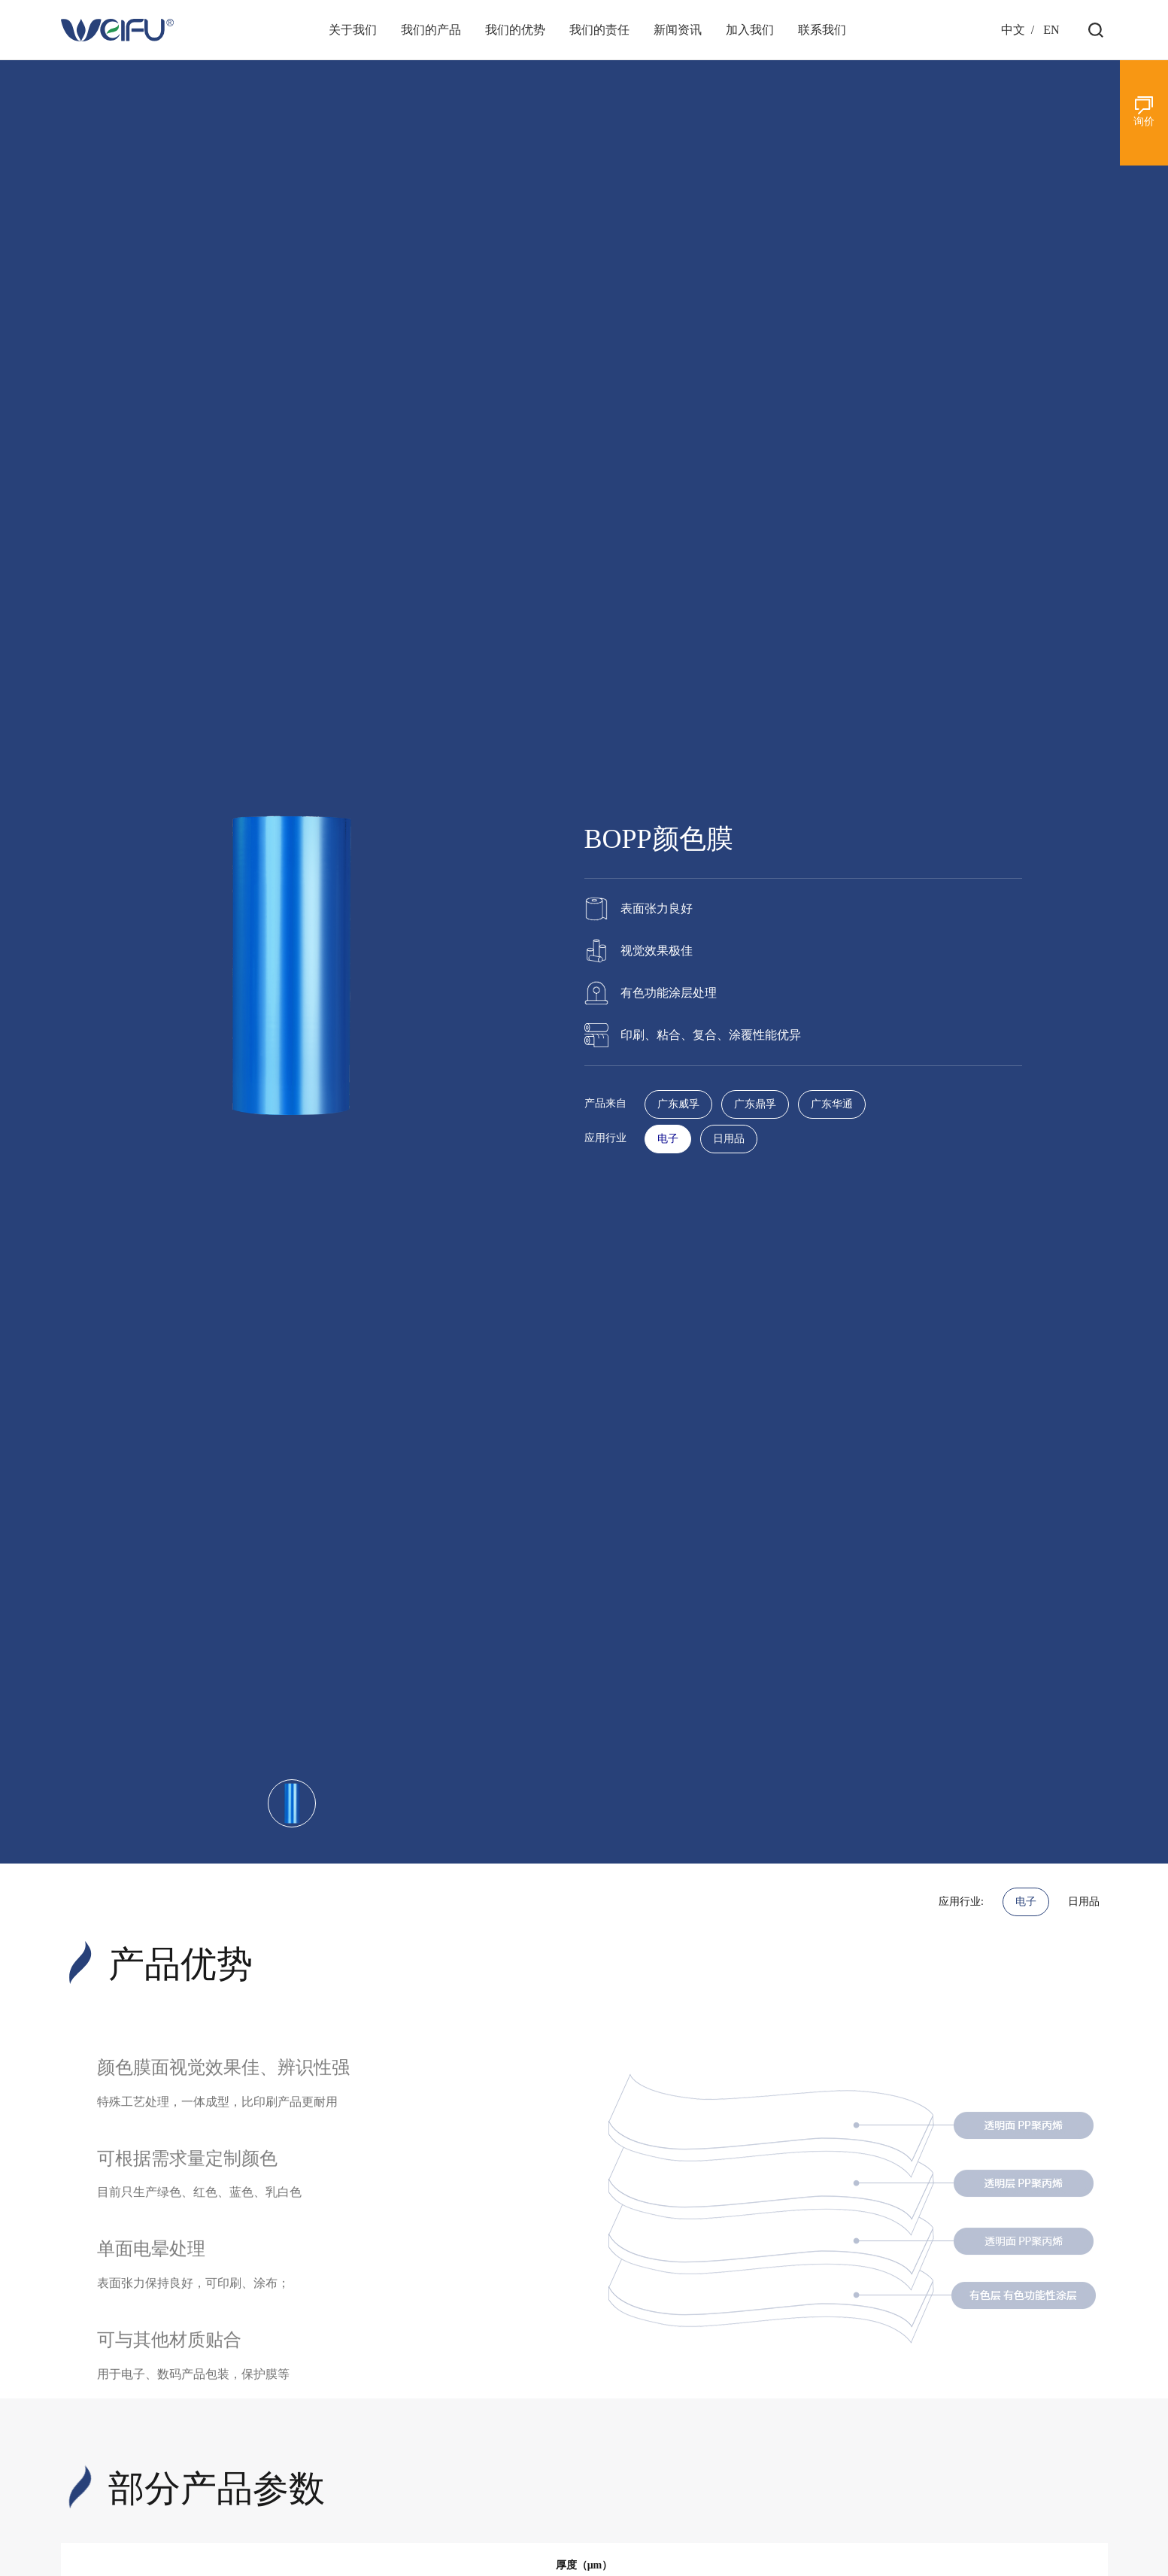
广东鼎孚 (755, 1104)
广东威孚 (678, 1104)
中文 (1013, 29)
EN (1051, 29)
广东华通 (832, 1104)
